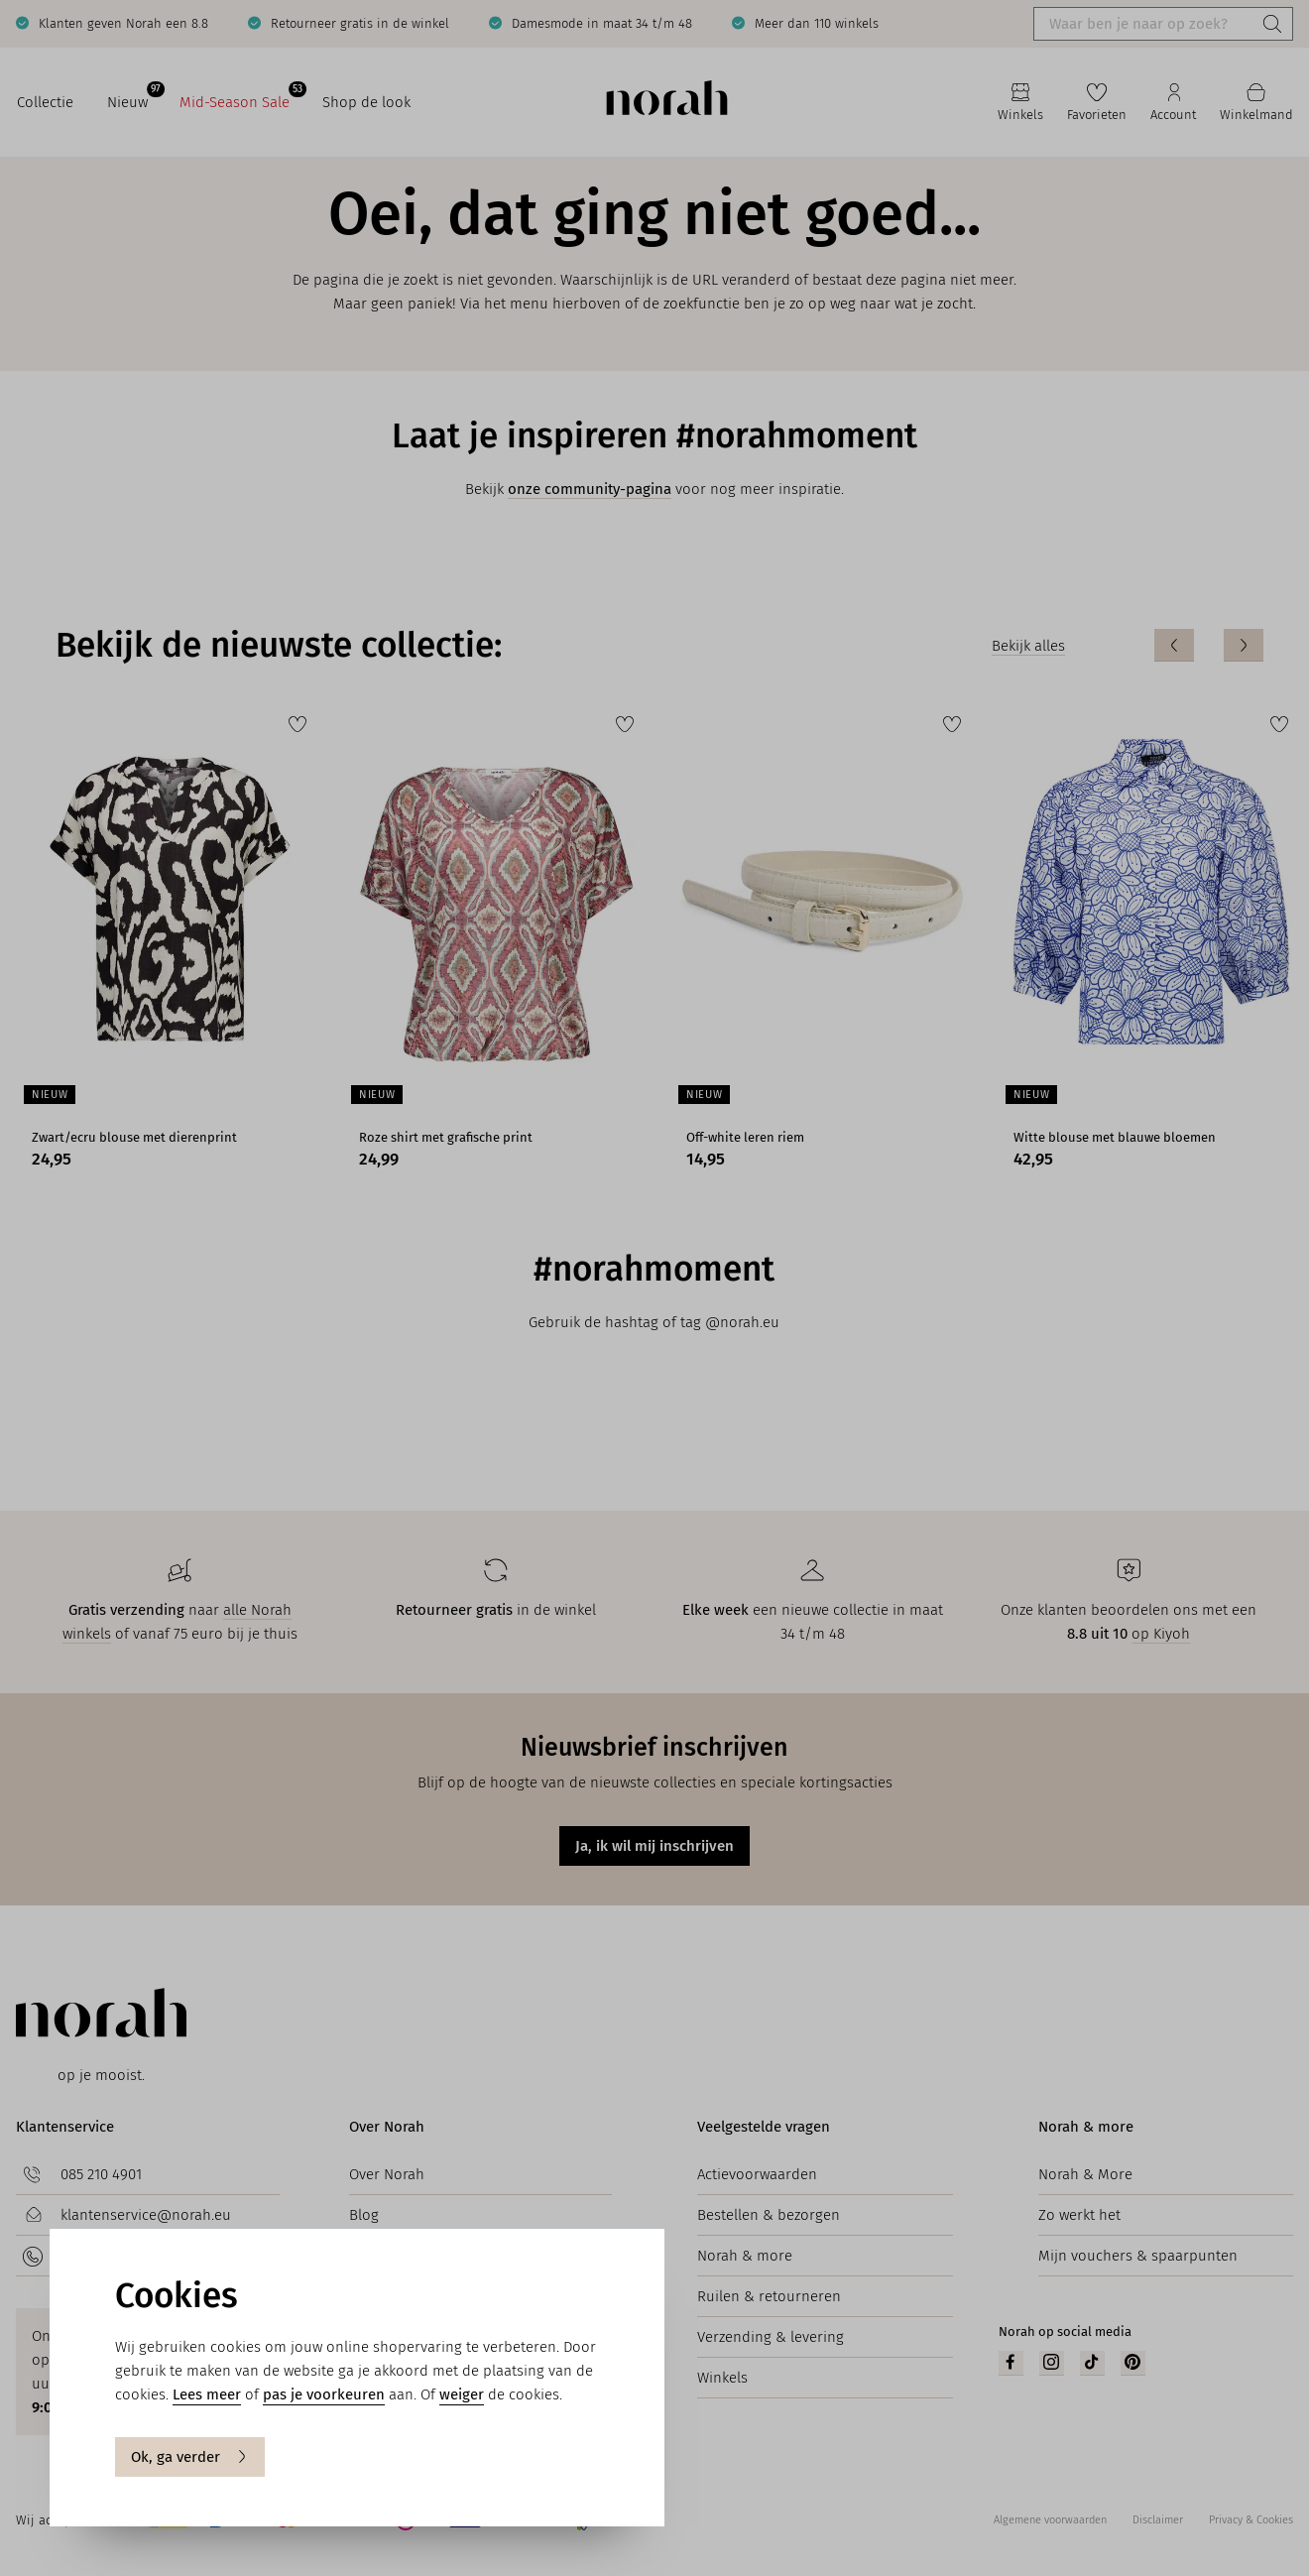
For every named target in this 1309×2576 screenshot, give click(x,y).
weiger (461, 2394)
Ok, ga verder (190, 2457)
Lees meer (207, 2394)
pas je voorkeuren (324, 2394)
